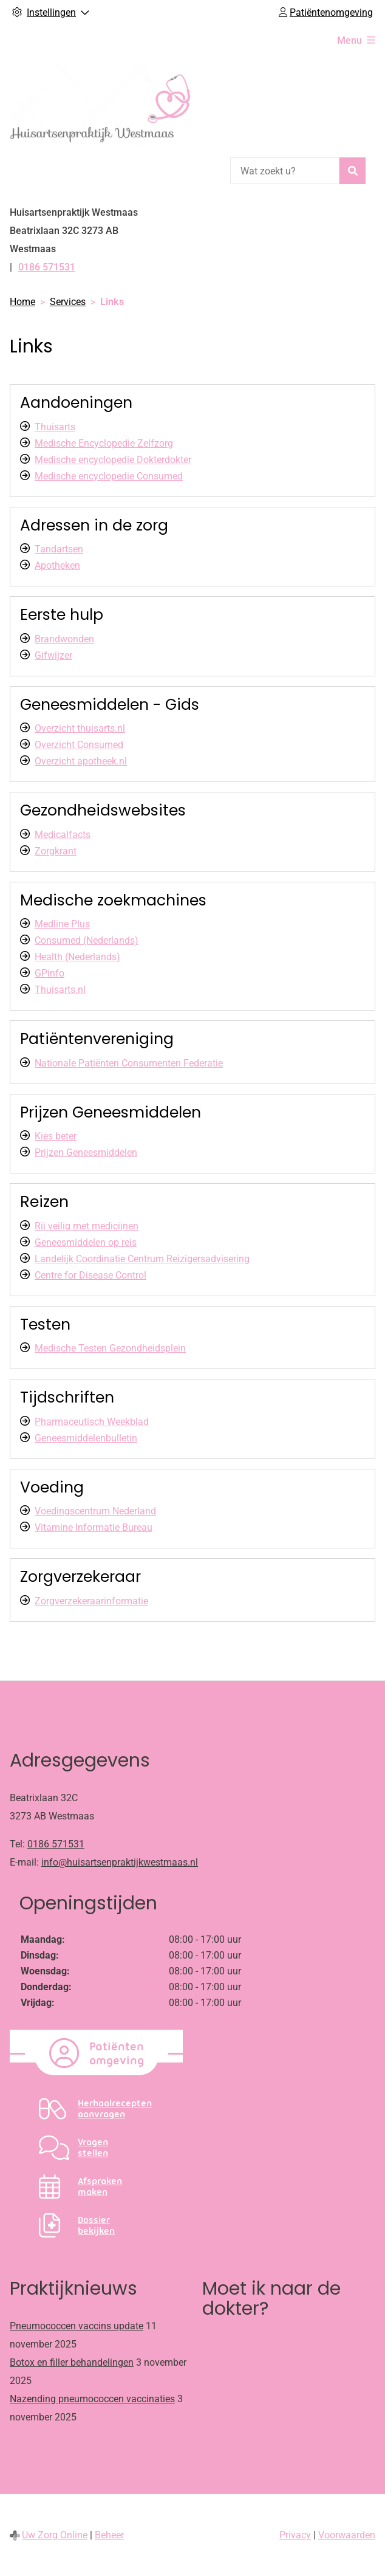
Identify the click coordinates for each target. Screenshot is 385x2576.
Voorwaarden (346, 2535)
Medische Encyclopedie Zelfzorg (104, 443)
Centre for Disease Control (90, 1275)
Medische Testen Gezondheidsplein (110, 1348)
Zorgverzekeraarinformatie (91, 1601)
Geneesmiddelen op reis (86, 1242)
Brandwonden (64, 639)
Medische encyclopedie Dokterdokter (113, 459)
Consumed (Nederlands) (86, 940)
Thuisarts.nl (60, 989)
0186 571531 (55, 1844)
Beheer (109, 2535)
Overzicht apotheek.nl (81, 761)
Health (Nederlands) (77, 957)
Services (68, 301)
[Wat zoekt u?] (284, 170)
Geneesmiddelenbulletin (86, 1438)
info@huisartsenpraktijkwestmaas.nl (119, 1862)
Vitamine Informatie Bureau (93, 1527)
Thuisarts (55, 427)
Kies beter (56, 1136)
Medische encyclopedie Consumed (109, 476)
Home (22, 301)
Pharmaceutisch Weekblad (92, 1421)
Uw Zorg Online (54, 2535)
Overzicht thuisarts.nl (80, 728)
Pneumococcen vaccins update (76, 2326)
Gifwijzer (53, 655)
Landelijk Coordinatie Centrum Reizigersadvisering (142, 1259)
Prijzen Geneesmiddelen (86, 1152)
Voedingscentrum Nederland (95, 1511)
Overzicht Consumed (79, 744)
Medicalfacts (62, 834)
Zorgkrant (56, 851)
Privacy (295, 2535)
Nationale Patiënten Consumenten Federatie (129, 1063)
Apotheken (57, 565)
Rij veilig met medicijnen (86, 1226)
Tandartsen (59, 549)
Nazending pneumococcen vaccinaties (92, 2399)
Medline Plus (62, 924)
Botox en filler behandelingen (72, 2362)
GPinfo (49, 973)
